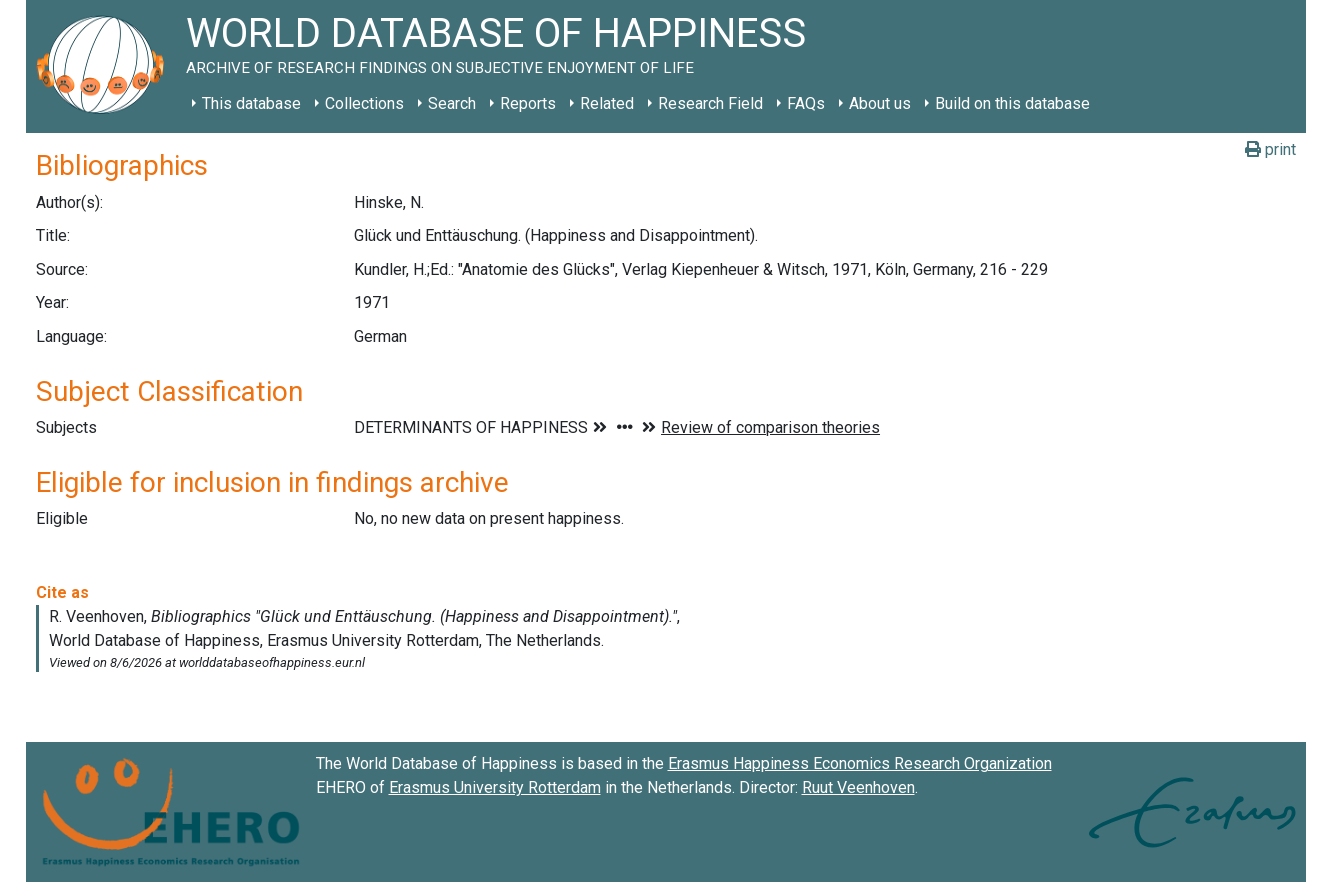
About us (880, 103)
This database (251, 103)
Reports (528, 103)
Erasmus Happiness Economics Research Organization (860, 763)
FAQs (806, 103)
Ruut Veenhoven (858, 787)
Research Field (710, 103)
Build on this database (1012, 103)
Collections (364, 103)
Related (607, 103)
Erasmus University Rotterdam (495, 787)
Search (452, 103)
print (1270, 149)
